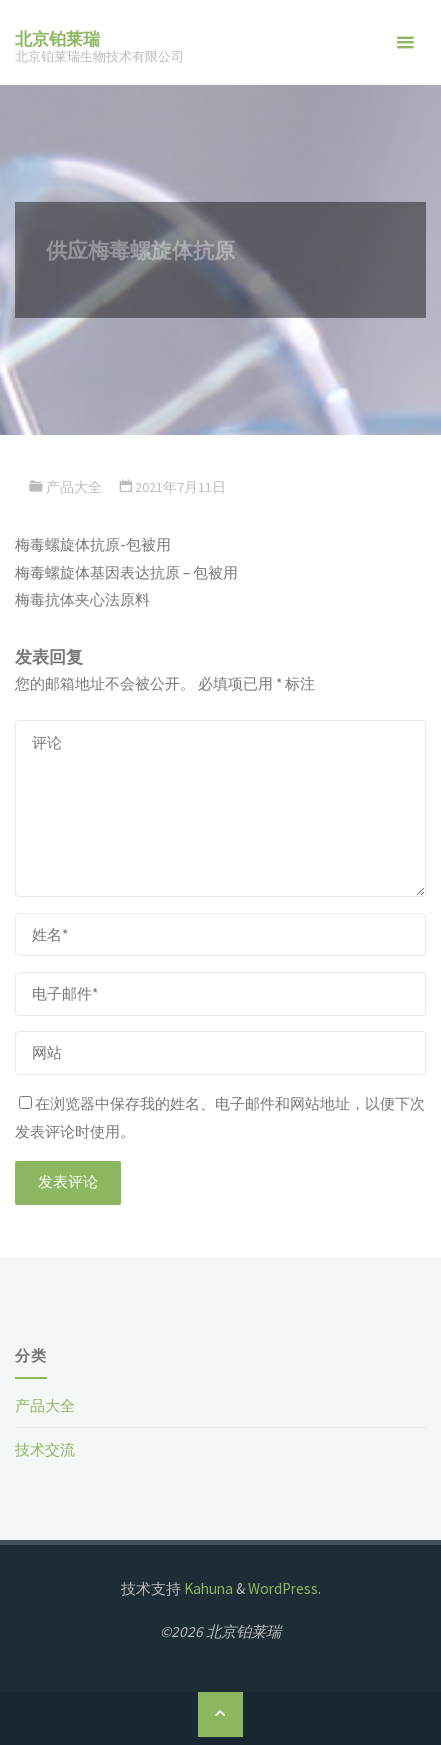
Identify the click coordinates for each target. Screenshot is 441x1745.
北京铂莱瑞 (57, 39)
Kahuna (207, 1588)
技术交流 (45, 1449)
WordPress (283, 1588)
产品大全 (74, 487)
